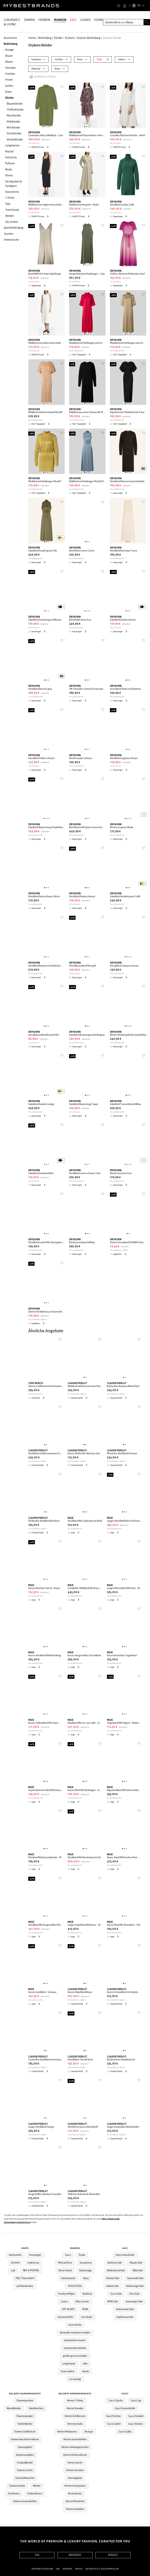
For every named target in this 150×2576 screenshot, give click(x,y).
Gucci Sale (116, 2294)
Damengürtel (25, 2447)
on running (75, 2379)
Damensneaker (25, 2416)
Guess (64, 2301)
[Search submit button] (147, 22)
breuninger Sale (134, 2301)
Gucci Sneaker (136, 2416)
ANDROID (75, 2554)
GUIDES (85, 20)
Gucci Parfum (113, 2416)
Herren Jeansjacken (75, 2486)
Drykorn (69, 37)
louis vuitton (67, 2371)
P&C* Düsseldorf (25, 2278)
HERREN (44, 20)
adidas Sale (112, 2286)
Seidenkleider (25, 2424)
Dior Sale (134, 2294)
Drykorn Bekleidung (88, 37)
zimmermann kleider (75, 2348)
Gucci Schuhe (135, 2424)
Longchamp (68, 2363)
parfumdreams (25, 2286)
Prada (82, 2255)
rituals (85, 2371)
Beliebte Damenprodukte (25, 2393)
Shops (25, 2248)
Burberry (87, 2294)
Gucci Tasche (116, 2400)
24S (13, 2270)
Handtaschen (36, 2408)
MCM (85, 2309)
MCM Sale (112, 2301)
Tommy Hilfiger (66, 2294)
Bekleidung (45, 37)
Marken (75, 2248)
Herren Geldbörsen (75, 2416)
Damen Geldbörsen (24, 2431)
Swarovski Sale (135, 2278)
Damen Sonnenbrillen (25, 2501)
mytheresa (33, 2262)
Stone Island (65, 2270)
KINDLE (113, 2554)
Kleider (58, 37)
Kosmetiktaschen (25, 2478)
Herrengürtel (75, 2478)
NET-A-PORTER (31, 2270)
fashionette (15, 2255)
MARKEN (60, 20)
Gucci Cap (136, 2400)
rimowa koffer (65, 2317)
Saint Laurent (68, 2278)
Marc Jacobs (82, 2301)
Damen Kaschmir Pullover (25, 2439)
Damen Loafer (25, 2470)
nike (85, 2363)
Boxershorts (75, 2493)
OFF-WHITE (68, 2309)
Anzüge (89, 2431)
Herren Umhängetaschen (75, 2447)
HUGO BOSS (75, 2286)
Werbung (67, 2569)
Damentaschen (25, 2400)
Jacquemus (86, 2262)
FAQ (57, 2569)
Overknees (14, 2493)
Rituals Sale (136, 2262)
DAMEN (29, 20)
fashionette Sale (125, 2309)
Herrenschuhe (75, 2424)
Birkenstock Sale (116, 2270)
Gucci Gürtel (113, 2424)
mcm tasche (75, 2325)
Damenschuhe (17, 2486)
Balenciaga (85, 2270)
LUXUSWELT (12, 20)
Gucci (68, 2255)
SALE (73, 20)
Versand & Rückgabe (42, 2569)
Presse (78, 2569)
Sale (125, 2248)
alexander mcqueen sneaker (75, 2332)
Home (32, 37)
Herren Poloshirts (75, 2501)
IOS (37, 2554)
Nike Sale (138, 2270)
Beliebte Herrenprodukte (75, 2393)
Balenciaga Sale (135, 2286)
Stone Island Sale (125, 2255)
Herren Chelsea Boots (75, 2455)
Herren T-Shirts (75, 2400)
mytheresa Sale (125, 2317)
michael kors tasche (75, 2340)
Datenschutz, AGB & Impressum (102, 2569)
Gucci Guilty (125, 2431)
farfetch (15, 2262)
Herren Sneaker (75, 2408)
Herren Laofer (75, 2462)
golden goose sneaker (75, 2356)
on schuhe (86, 2317)
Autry (86, 2278)
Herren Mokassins (67, 2431)
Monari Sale (112, 2278)
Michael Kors (65, 2262)
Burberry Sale (115, 2262)
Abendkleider (14, 2408)
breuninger (35, 2255)
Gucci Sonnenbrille (125, 2408)
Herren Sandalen (75, 2509)
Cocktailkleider (25, 2462)
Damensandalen (25, 2455)
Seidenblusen (34, 2493)
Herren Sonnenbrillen (75, 2439)
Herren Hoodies (75, 2470)
